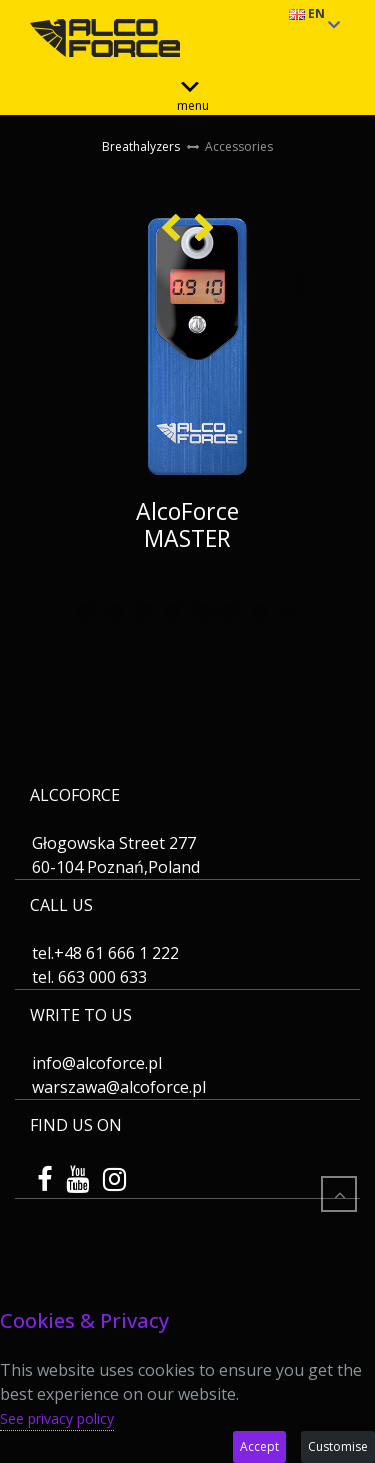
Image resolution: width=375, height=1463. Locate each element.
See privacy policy (57, 1418)
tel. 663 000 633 (89, 977)
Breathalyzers (141, 146)
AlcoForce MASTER (187, 524)
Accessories (237, 146)
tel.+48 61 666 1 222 (105, 953)
